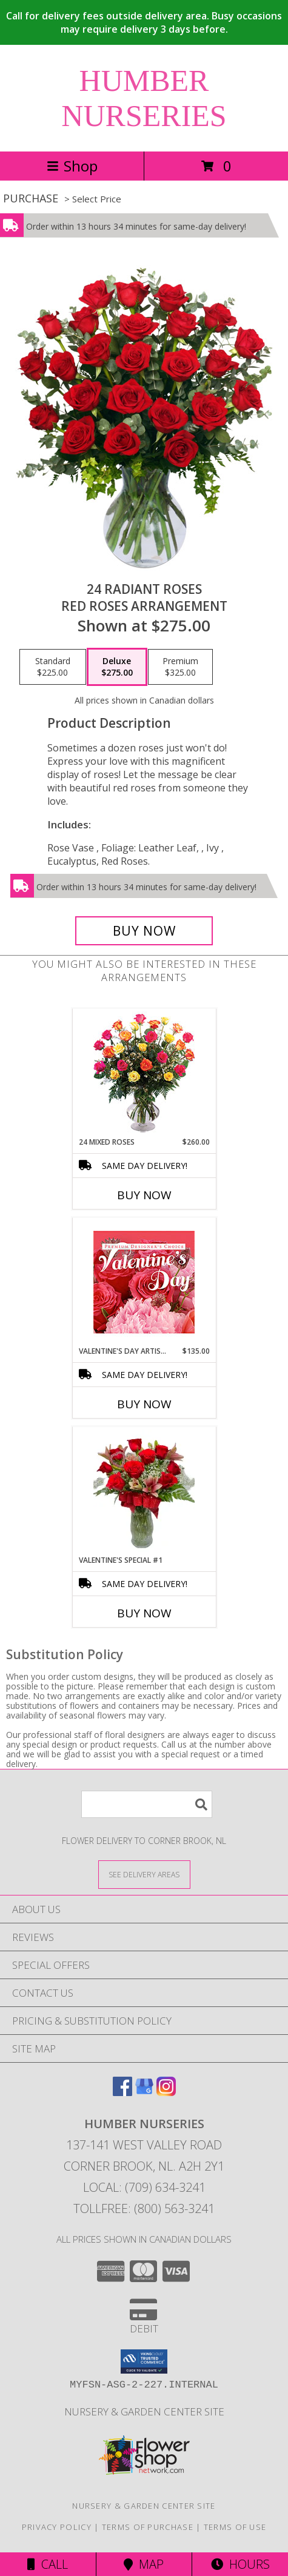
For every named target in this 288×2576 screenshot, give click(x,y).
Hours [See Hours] (240, 2564)
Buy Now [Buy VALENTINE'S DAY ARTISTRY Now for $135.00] (144, 1404)
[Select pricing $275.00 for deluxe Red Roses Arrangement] (117, 667)
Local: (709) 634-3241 (144, 2187)
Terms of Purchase (147, 2526)
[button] (144, 2361)
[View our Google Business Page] (144, 2092)
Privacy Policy (57, 2526)
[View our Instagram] (166, 2092)
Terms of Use (235, 2526)
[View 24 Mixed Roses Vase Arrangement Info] (144, 1072)
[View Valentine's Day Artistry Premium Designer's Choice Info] (144, 1281)
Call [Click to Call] (47, 2564)
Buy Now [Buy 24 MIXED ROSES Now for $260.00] (144, 1195)
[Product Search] (146, 1804)
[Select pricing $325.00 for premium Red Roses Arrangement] (180, 667)
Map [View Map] (144, 2564)
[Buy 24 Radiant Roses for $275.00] (144, 930)
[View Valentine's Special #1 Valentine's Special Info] (144, 1490)
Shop (72, 166)
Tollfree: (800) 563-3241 (144, 2208)
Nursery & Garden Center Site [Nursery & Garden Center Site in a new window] (144, 2411)
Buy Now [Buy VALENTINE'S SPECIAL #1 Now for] (144, 1613)
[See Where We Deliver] (144, 1874)
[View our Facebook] (122, 2092)
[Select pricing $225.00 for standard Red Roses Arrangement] (52, 667)
